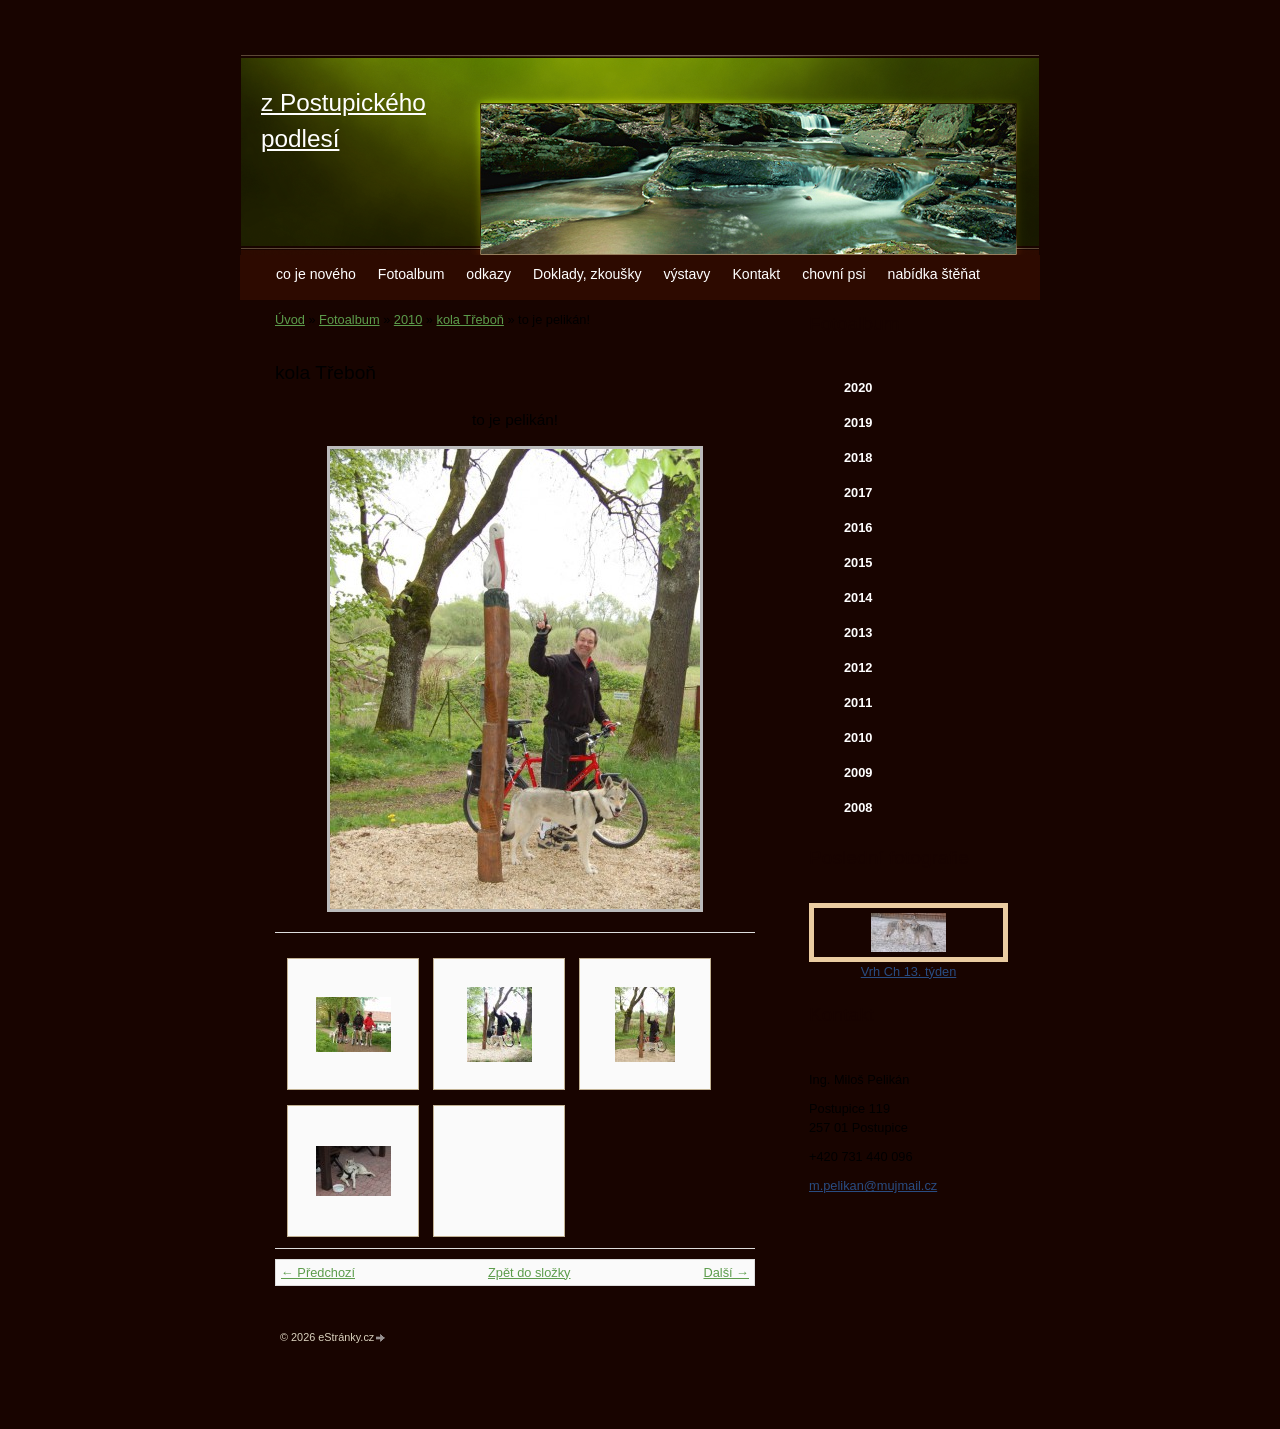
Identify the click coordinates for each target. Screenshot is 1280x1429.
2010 (408, 319)
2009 (858, 772)
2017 (858, 492)
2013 (858, 632)
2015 (858, 562)
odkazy (488, 274)
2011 (858, 702)
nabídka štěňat (934, 274)
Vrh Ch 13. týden (909, 971)
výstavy (686, 274)
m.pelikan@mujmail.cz (873, 1185)
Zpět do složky (529, 1272)
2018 (858, 457)
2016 (858, 527)
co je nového (316, 274)
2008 (858, 807)
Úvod (290, 319)
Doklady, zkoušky (587, 274)
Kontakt (756, 274)
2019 (858, 422)
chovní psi (833, 274)
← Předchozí (318, 1272)
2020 (858, 387)
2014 (858, 597)
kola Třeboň (470, 319)
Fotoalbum (411, 274)
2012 (858, 667)
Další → (726, 1272)
